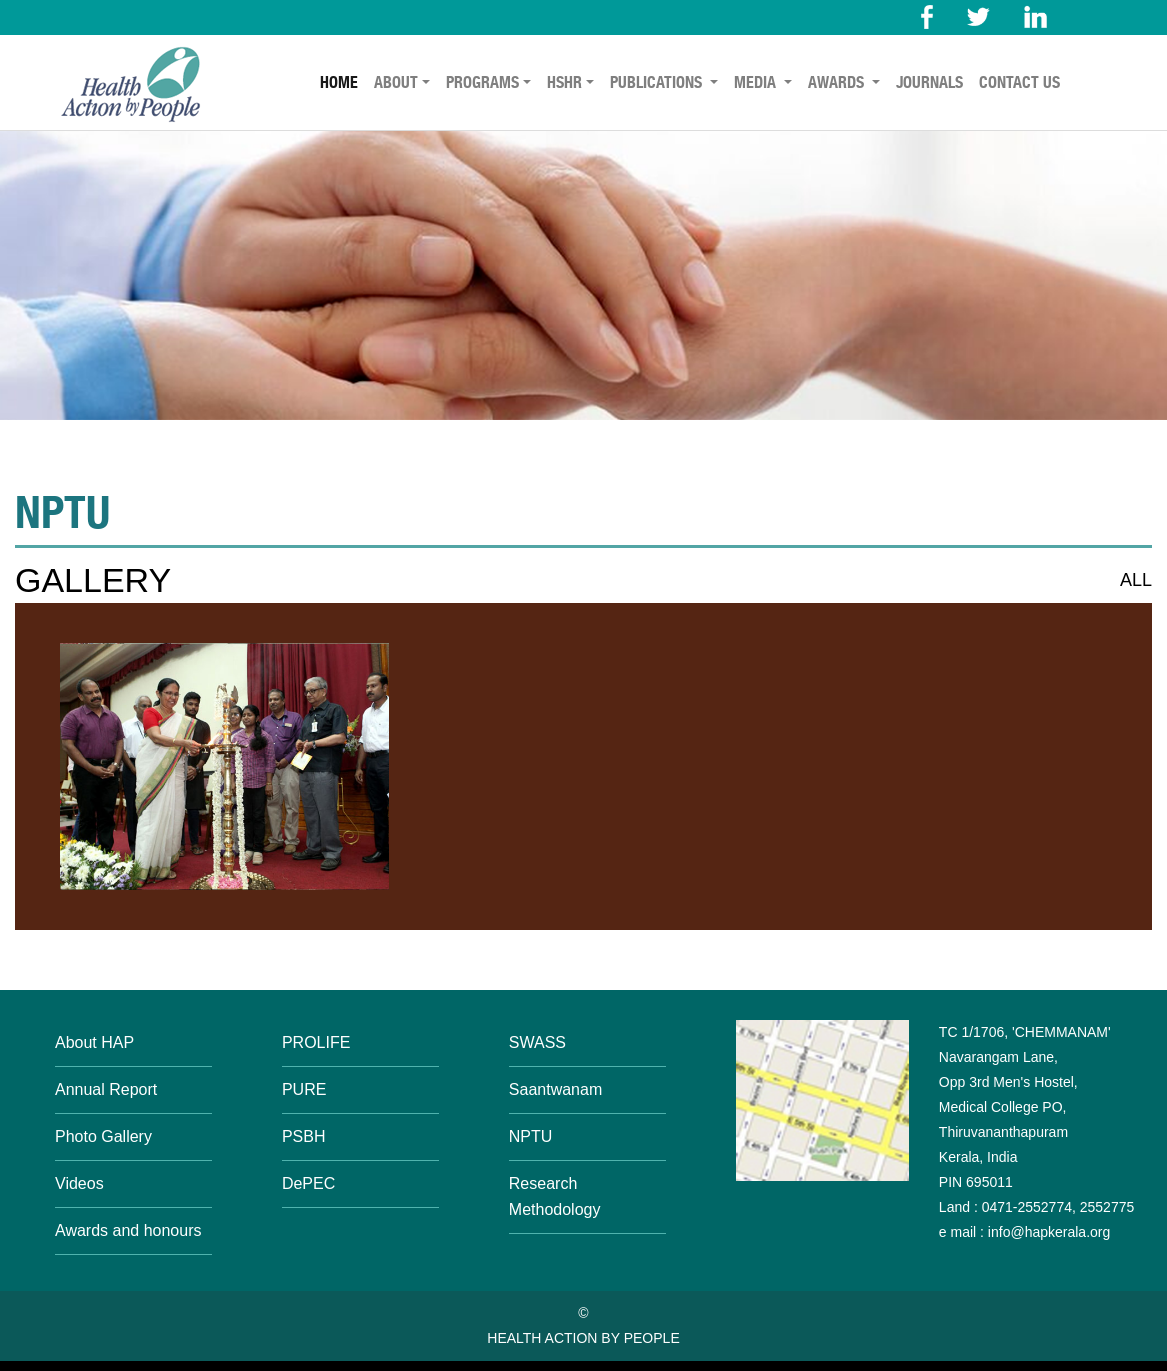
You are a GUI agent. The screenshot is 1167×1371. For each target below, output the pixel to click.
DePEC (308, 1183)
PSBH (304, 1136)
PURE (304, 1089)
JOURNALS (929, 82)
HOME (339, 82)
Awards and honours (128, 1230)
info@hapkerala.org (1047, 1232)
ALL (1136, 580)
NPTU (531, 1136)
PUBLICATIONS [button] (658, 82)
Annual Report (106, 1089)
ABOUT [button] (396, 82)
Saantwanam (555, 1089)
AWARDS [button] (838, 82)
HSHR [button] (564, 82)
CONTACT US (1019, 82)
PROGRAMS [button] (482, 82)
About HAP (94, 1042)
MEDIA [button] (757, 82)
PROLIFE (316, 1042)
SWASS (537, 1042)
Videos (79, 1183)
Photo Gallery (103, 1136)
